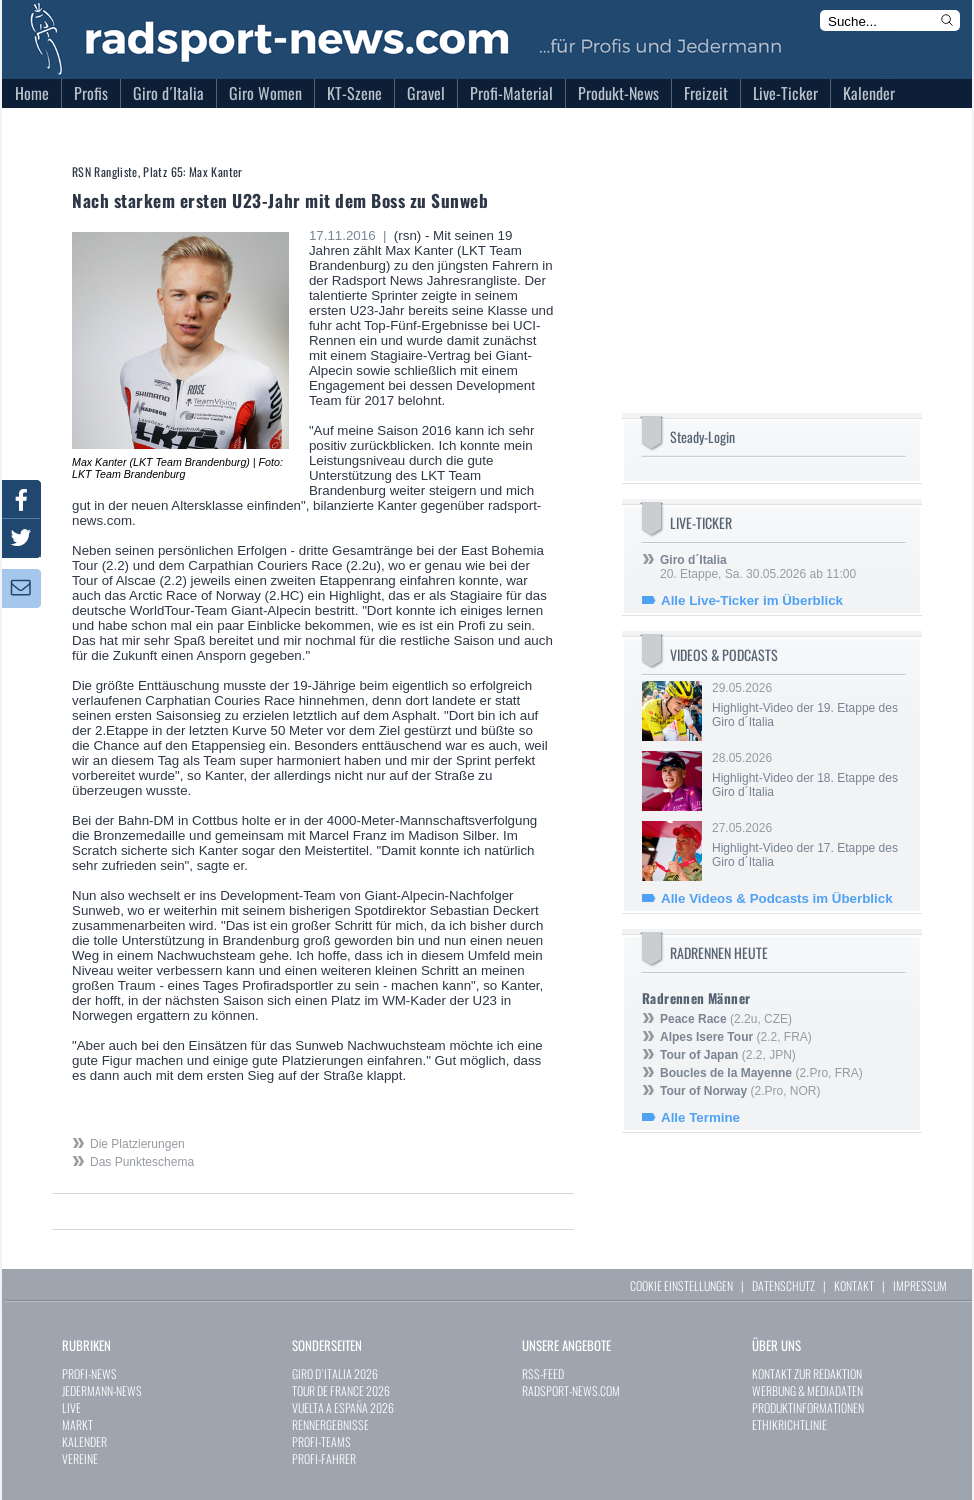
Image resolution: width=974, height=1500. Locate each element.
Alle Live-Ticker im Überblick (752, 600)
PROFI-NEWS (89, 1373)
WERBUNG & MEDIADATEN (807, 1390)
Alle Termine (700, 1117)
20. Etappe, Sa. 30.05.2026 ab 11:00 (758, 567)
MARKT (77, 1424)
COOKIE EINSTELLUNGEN (681, 1285)
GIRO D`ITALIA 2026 (335, 1373)
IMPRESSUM (920, 1285)
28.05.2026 (807, 775)
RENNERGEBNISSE (330, 1424)
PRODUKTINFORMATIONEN (808, 1407)
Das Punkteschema (142, 1162)
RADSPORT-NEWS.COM (571, 1390)
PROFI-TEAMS (321, 1441)
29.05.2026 (807, 705)
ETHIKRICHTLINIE (789, 1424)
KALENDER (84, 1441)
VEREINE (80, 1458)
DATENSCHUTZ (783, 1285)
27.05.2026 (807, 845)
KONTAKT (854, 1285)
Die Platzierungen (137, 1144)
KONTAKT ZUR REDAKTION (807, 1373)
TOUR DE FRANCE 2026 (341, 1390)
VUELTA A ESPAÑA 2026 (343, 1407)
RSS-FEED (543, 1373)
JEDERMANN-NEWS (102, 1390)
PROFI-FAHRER (324, 1458)
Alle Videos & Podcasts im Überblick (777, 898)
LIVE (71, 1407)
